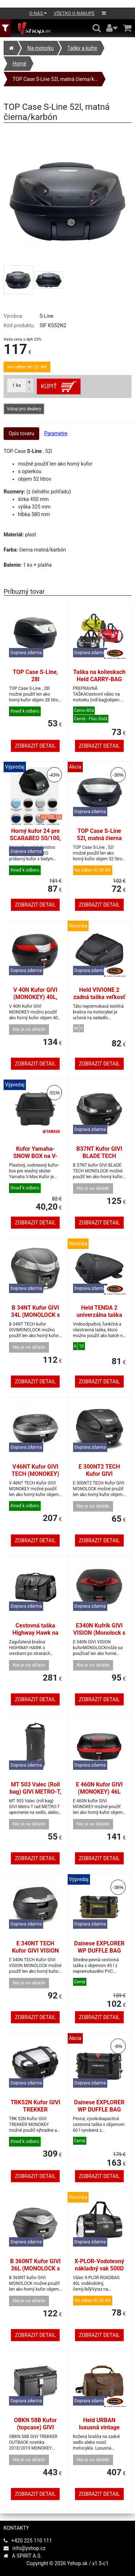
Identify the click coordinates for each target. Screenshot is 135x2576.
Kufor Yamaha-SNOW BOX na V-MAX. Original (35, 1156)
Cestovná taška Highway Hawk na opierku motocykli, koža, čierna (35, 1636)
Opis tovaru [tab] (21, 433)
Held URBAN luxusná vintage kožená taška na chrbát (99, 2431)
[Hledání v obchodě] (97, 28)
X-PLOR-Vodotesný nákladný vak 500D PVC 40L (99, 2268)
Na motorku (40, 48)
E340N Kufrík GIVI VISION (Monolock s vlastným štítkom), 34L (99, 1636)
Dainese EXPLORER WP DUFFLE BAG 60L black (99, 2109)
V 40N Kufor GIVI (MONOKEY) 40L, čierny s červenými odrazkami (35, 1000)
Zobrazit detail (35, 746)
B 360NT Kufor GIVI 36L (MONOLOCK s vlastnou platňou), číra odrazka (35, 2272)
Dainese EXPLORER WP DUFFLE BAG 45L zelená (99, 1950)
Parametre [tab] (56, 433)
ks (16, 385)
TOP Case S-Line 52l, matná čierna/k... (55, 79)
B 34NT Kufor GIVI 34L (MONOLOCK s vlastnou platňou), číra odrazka (35, 1318)
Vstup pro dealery (24, 408)
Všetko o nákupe (74, 13)
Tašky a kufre (82, 48)
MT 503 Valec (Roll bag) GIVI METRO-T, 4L (35, 1791)
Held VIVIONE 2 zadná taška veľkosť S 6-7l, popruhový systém (99, 1000)
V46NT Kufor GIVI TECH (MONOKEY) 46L (35, 1473)
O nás (37, 13)
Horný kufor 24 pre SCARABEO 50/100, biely (35, 838)
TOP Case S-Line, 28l (35, 676)
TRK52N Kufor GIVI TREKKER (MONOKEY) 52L (35, 2109)
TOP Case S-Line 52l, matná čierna (99, 834)
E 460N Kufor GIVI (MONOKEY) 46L (99, 1788)
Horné (19, 63)
